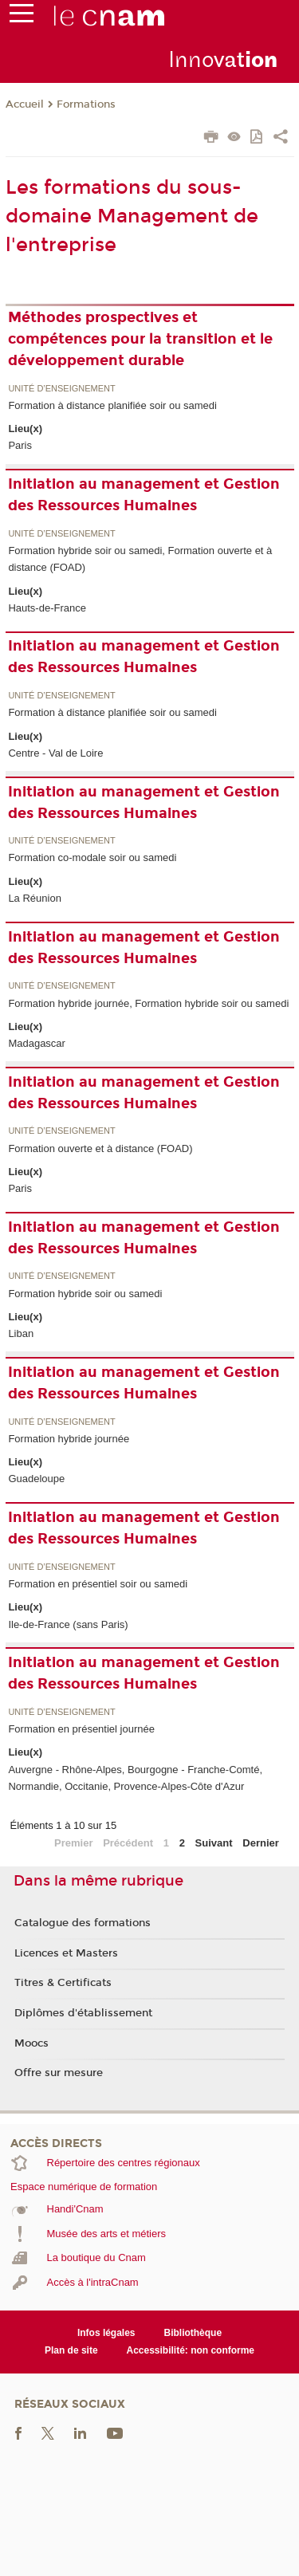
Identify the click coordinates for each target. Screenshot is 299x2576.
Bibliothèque (193, 2332)
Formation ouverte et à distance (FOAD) (100, 1148)
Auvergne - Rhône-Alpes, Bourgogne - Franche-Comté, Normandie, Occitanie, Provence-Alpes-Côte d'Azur (135, 1778)
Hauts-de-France (47, 608)
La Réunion (34, 898)
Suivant (214, 1843)
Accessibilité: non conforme (191, 2350)
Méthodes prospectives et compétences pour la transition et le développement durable (140, 339)
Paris (20, 445)
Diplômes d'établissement (83, 2013)
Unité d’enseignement (61, 389)
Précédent (128, 1843)
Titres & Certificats (63, 1982)
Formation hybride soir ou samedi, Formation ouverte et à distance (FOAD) (140, 559)
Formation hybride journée (68, 1439)
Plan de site (71, 2350)
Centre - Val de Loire (55, 753)
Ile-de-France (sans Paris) (68, 1624)
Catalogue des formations (82, 1923)
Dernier (260, 1843)
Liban (20, 1333)
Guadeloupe (36, 1479)
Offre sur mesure (58, 2073)
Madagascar (36, 1043)
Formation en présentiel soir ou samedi (97, 1584)
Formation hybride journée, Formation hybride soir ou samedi (148, 1003)
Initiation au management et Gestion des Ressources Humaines (144, 494)
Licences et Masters (66, 1953)
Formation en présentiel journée (81, 1729)
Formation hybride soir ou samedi (85, 1294)
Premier (73, 1843)
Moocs (31, 2043)
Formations (86, 104)
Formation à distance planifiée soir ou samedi (112, 405)
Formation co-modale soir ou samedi (92, 857)
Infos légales (106, 2332)
